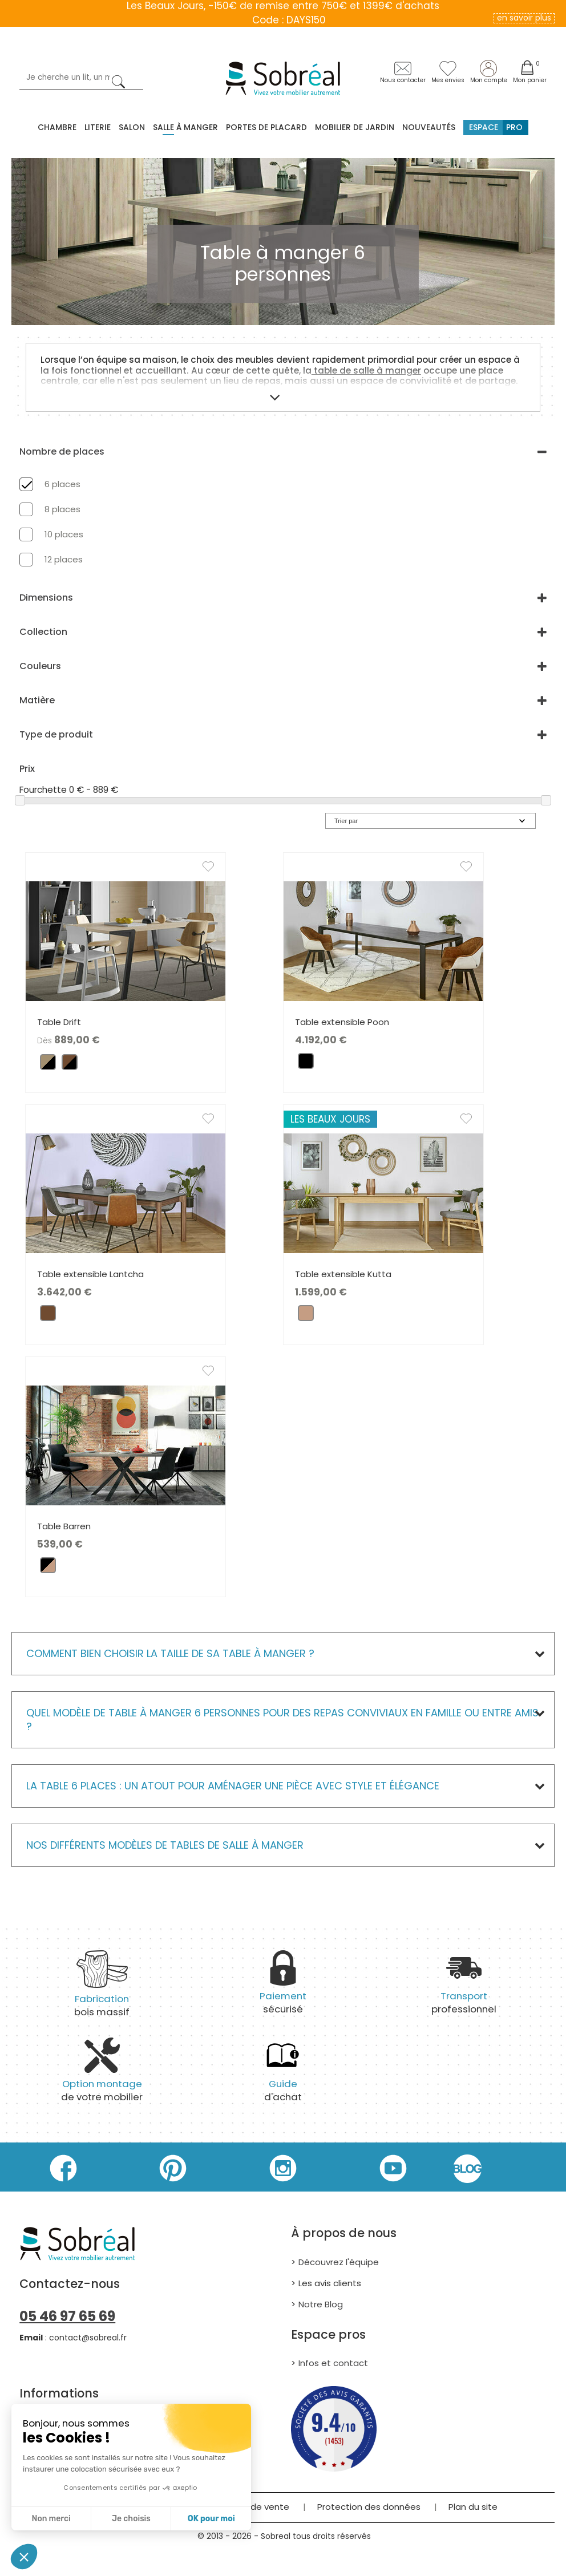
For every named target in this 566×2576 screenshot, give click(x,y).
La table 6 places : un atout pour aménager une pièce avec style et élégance (232, 1786)
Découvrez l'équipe (338, 2262)
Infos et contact (333, 2363)
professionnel (464, 1989)
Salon (132, 127)
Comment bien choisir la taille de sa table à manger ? (170, 1653)
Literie (97, 127)
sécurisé (283, 1989)
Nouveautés (428, 127)
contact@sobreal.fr (88, 2337)
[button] (24, 2556)
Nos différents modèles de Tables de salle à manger (165, 1845)
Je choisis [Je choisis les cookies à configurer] (131, 2519)
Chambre (57, 127)
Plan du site (473, 2507)
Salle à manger (185, 127)
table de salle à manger (366, 370)
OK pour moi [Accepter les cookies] (211, 2519)
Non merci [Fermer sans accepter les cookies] (50, 2519)
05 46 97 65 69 (67, 2316)
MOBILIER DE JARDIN (354, 127)
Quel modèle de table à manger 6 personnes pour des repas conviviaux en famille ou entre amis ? (282, 1719)
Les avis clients (329, 2283)
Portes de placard (266, 127)
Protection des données (369, 2507)
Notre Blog (320, 2304)
